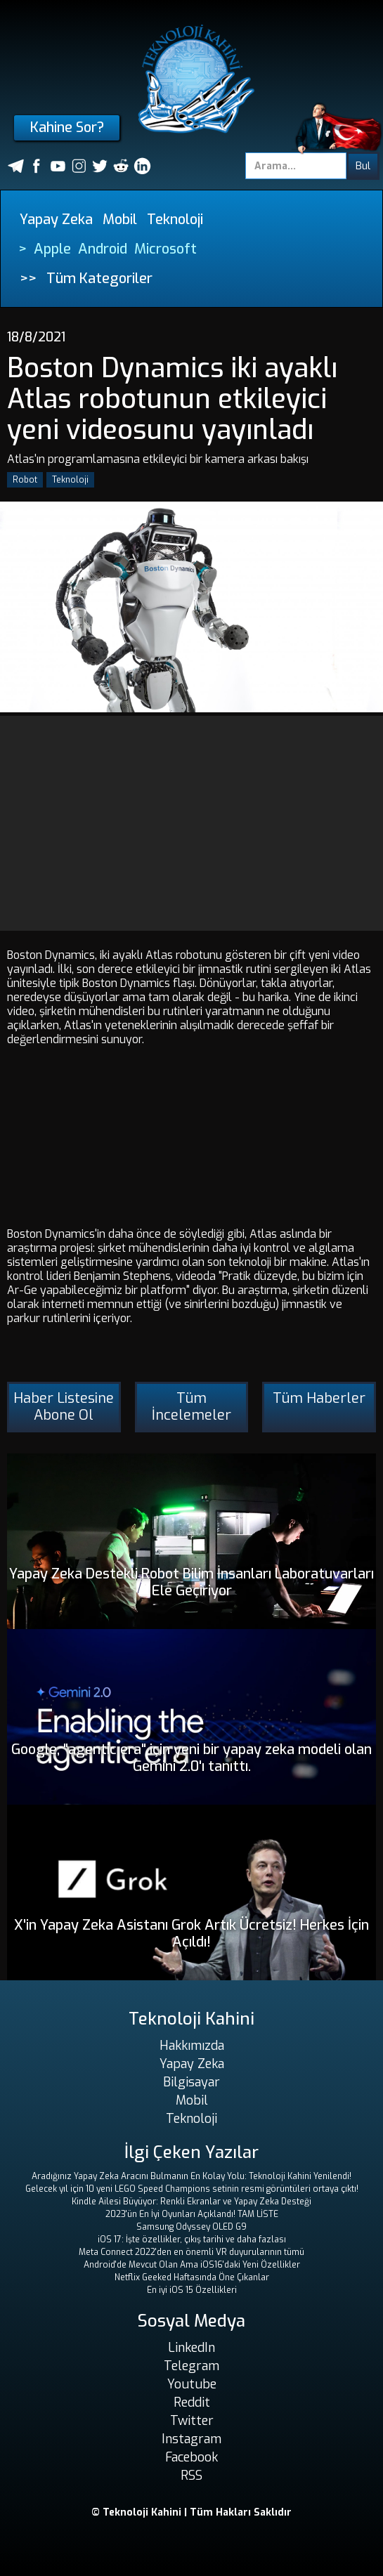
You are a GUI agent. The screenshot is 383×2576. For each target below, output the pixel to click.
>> (28, 278)
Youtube (191, 2384)
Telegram (191, 2366)
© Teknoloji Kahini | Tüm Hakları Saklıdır (191, 2512)
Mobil (120, 219)
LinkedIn (191, 2347)
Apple (52, 249)
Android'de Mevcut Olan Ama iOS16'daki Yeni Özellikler (192, 2264)
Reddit (192, 2402)
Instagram (191, 2439)
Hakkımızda (192, 2045)
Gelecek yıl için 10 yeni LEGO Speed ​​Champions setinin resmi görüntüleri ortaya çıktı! (191, 2189)
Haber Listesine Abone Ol (63, 1407)
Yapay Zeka (56, 219)
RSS (191, 2475)
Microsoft (165, 249)
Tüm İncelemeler (191, 1407)
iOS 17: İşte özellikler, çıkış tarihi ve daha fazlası (192, 2239)
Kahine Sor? (67, 127)
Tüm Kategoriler (99, 278)
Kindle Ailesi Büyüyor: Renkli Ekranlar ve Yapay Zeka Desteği (191, 2201)
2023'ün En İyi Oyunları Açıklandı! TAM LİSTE (191, 2214)
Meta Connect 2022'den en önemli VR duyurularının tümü (191, 2252)
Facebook (191, 2457)
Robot (25, 479)
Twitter (192, 2420)
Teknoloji (175, 219)
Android (102, 249)
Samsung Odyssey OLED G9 (191, 2226)
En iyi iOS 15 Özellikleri (192, 2290)
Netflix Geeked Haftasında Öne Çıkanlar (192, 2277)
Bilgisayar (191, 2082)
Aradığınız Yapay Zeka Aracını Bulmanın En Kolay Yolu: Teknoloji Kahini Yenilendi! (191, 2176)
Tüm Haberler (319, 1398)
